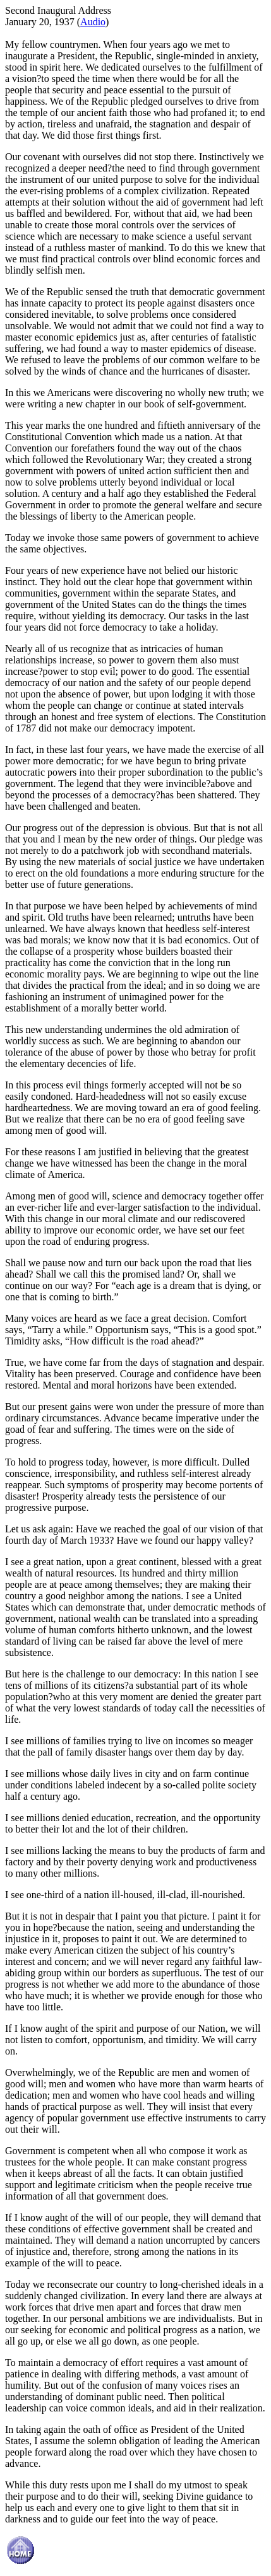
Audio (92, 21)
